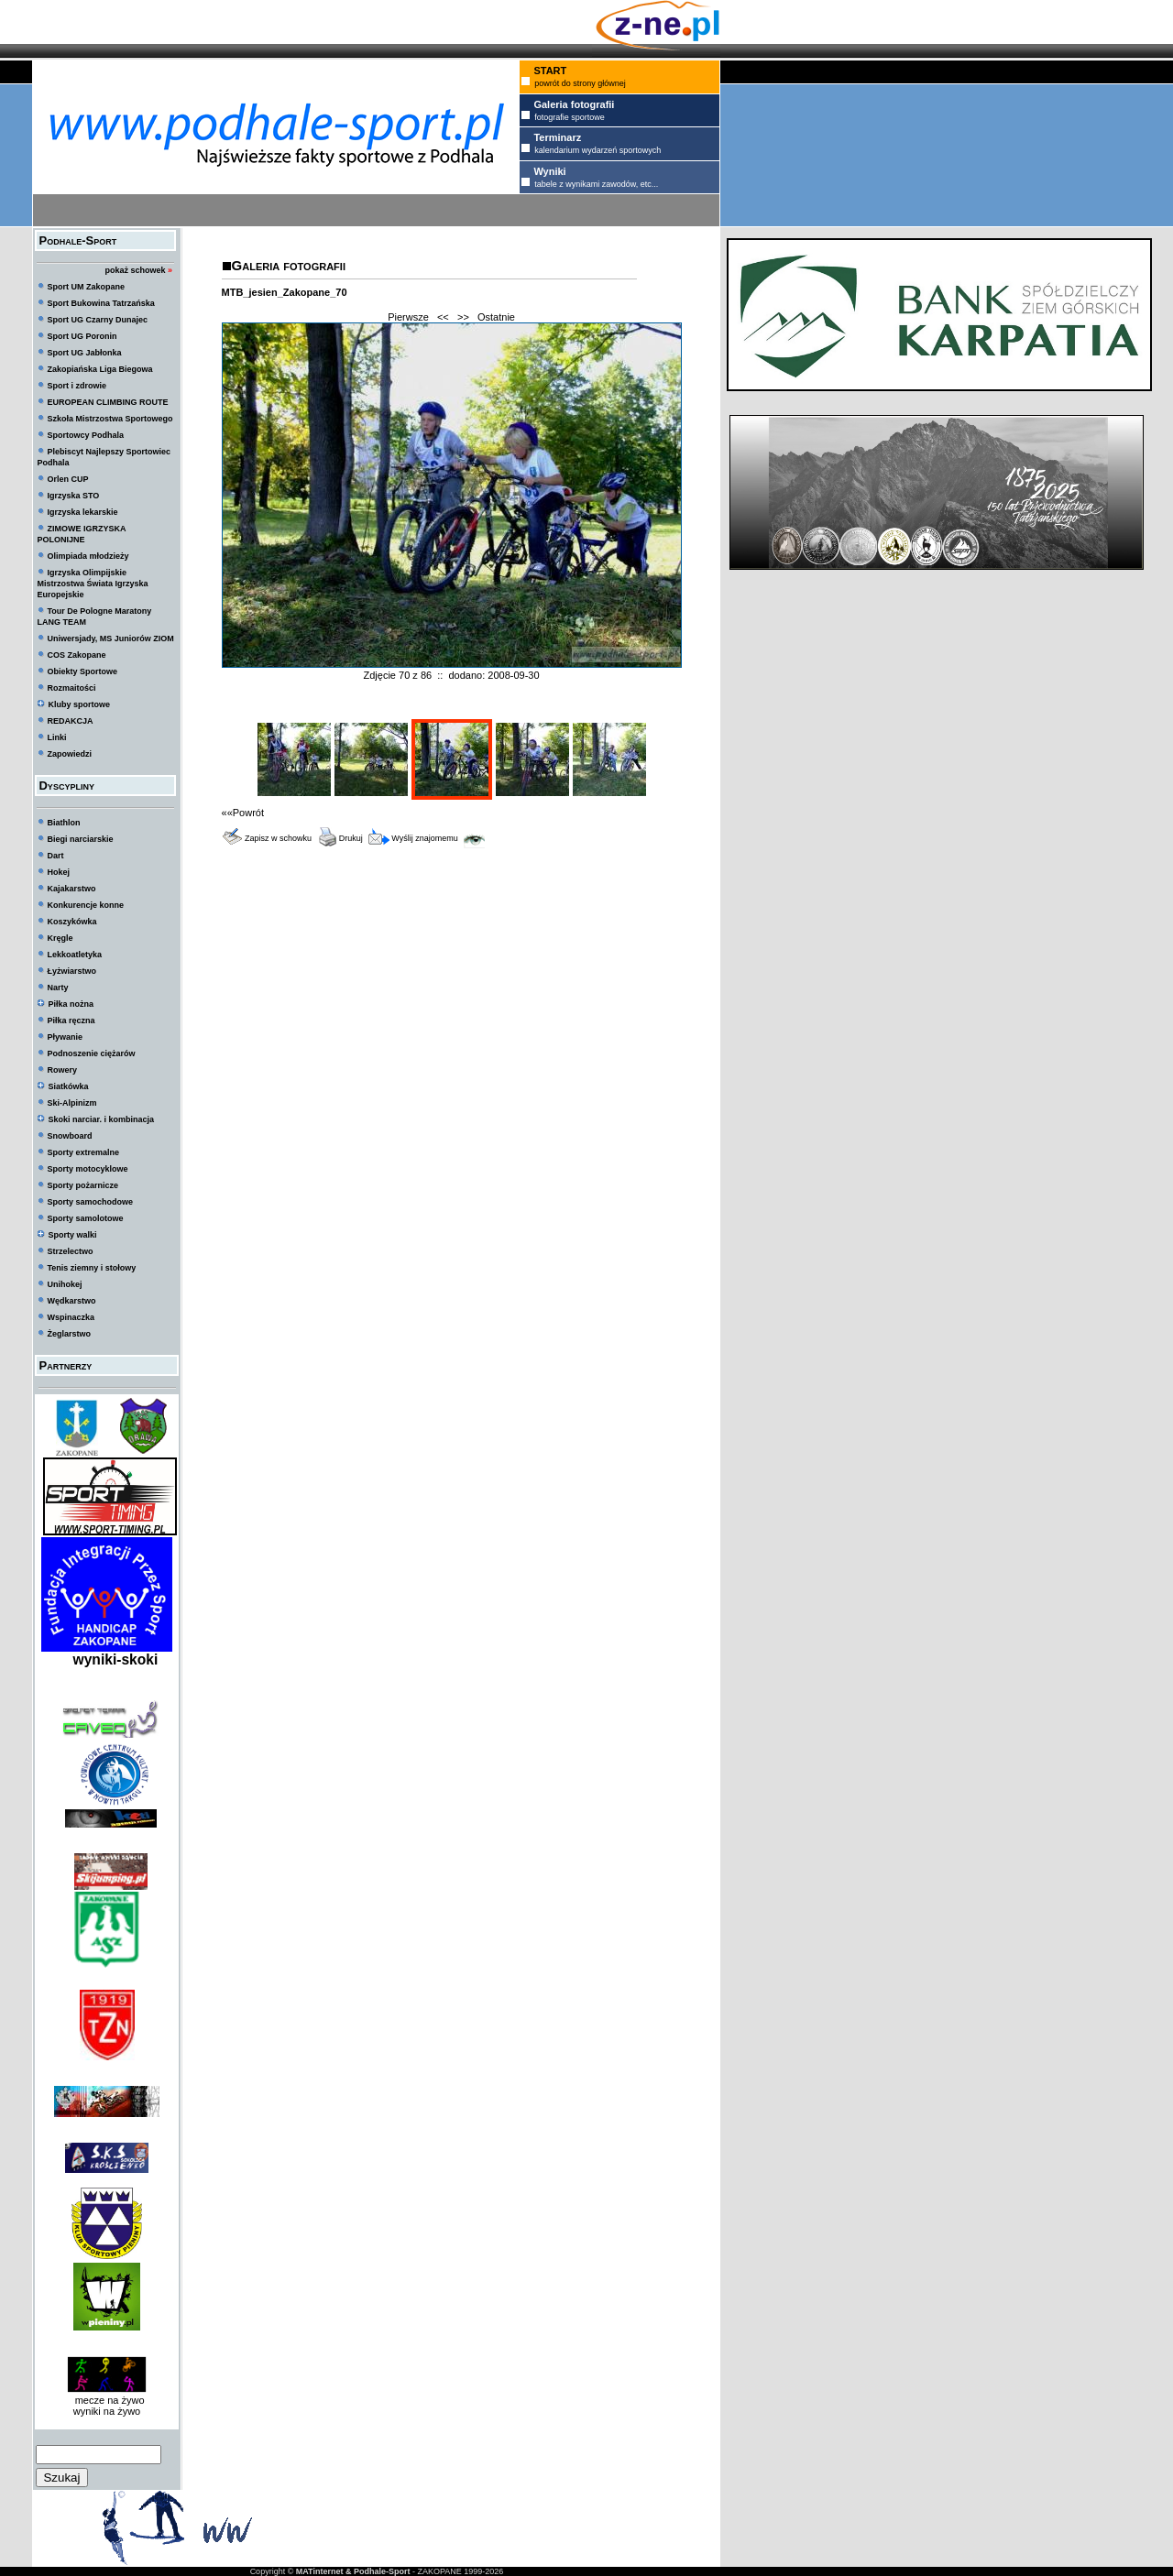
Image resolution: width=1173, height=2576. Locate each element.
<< (443, 316)
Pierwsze (408, 316)
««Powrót (243, 812)
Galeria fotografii (288, 265)
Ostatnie (496, 316)
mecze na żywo (107, 2400)
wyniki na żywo (106, 2411)
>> (463, 316)
